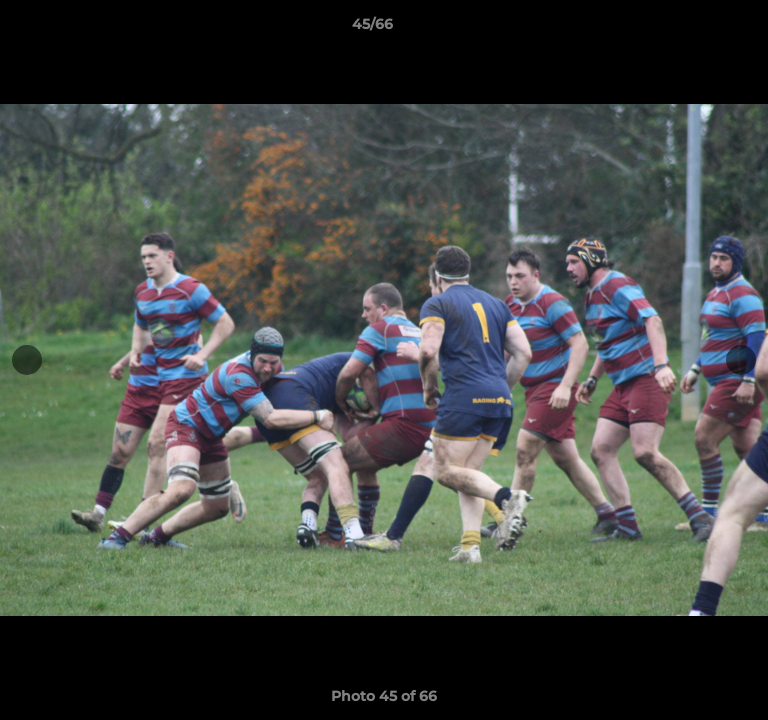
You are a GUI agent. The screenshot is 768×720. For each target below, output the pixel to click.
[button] (696, 29)
